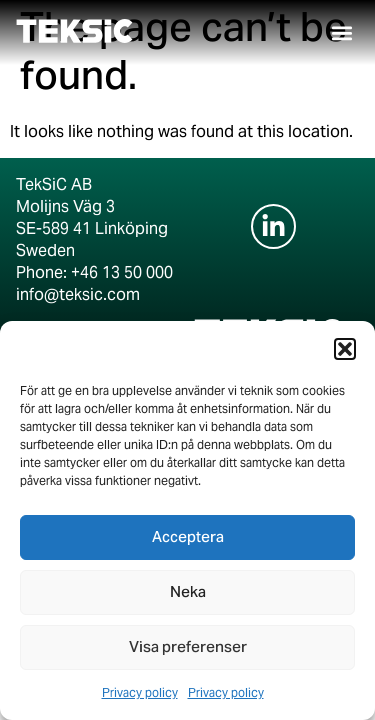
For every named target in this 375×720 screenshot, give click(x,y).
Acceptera (188, 538)
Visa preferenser (188, 648)
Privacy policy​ (140, 692)
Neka (188, 593)
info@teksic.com (78, 294)
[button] (345, 349)
